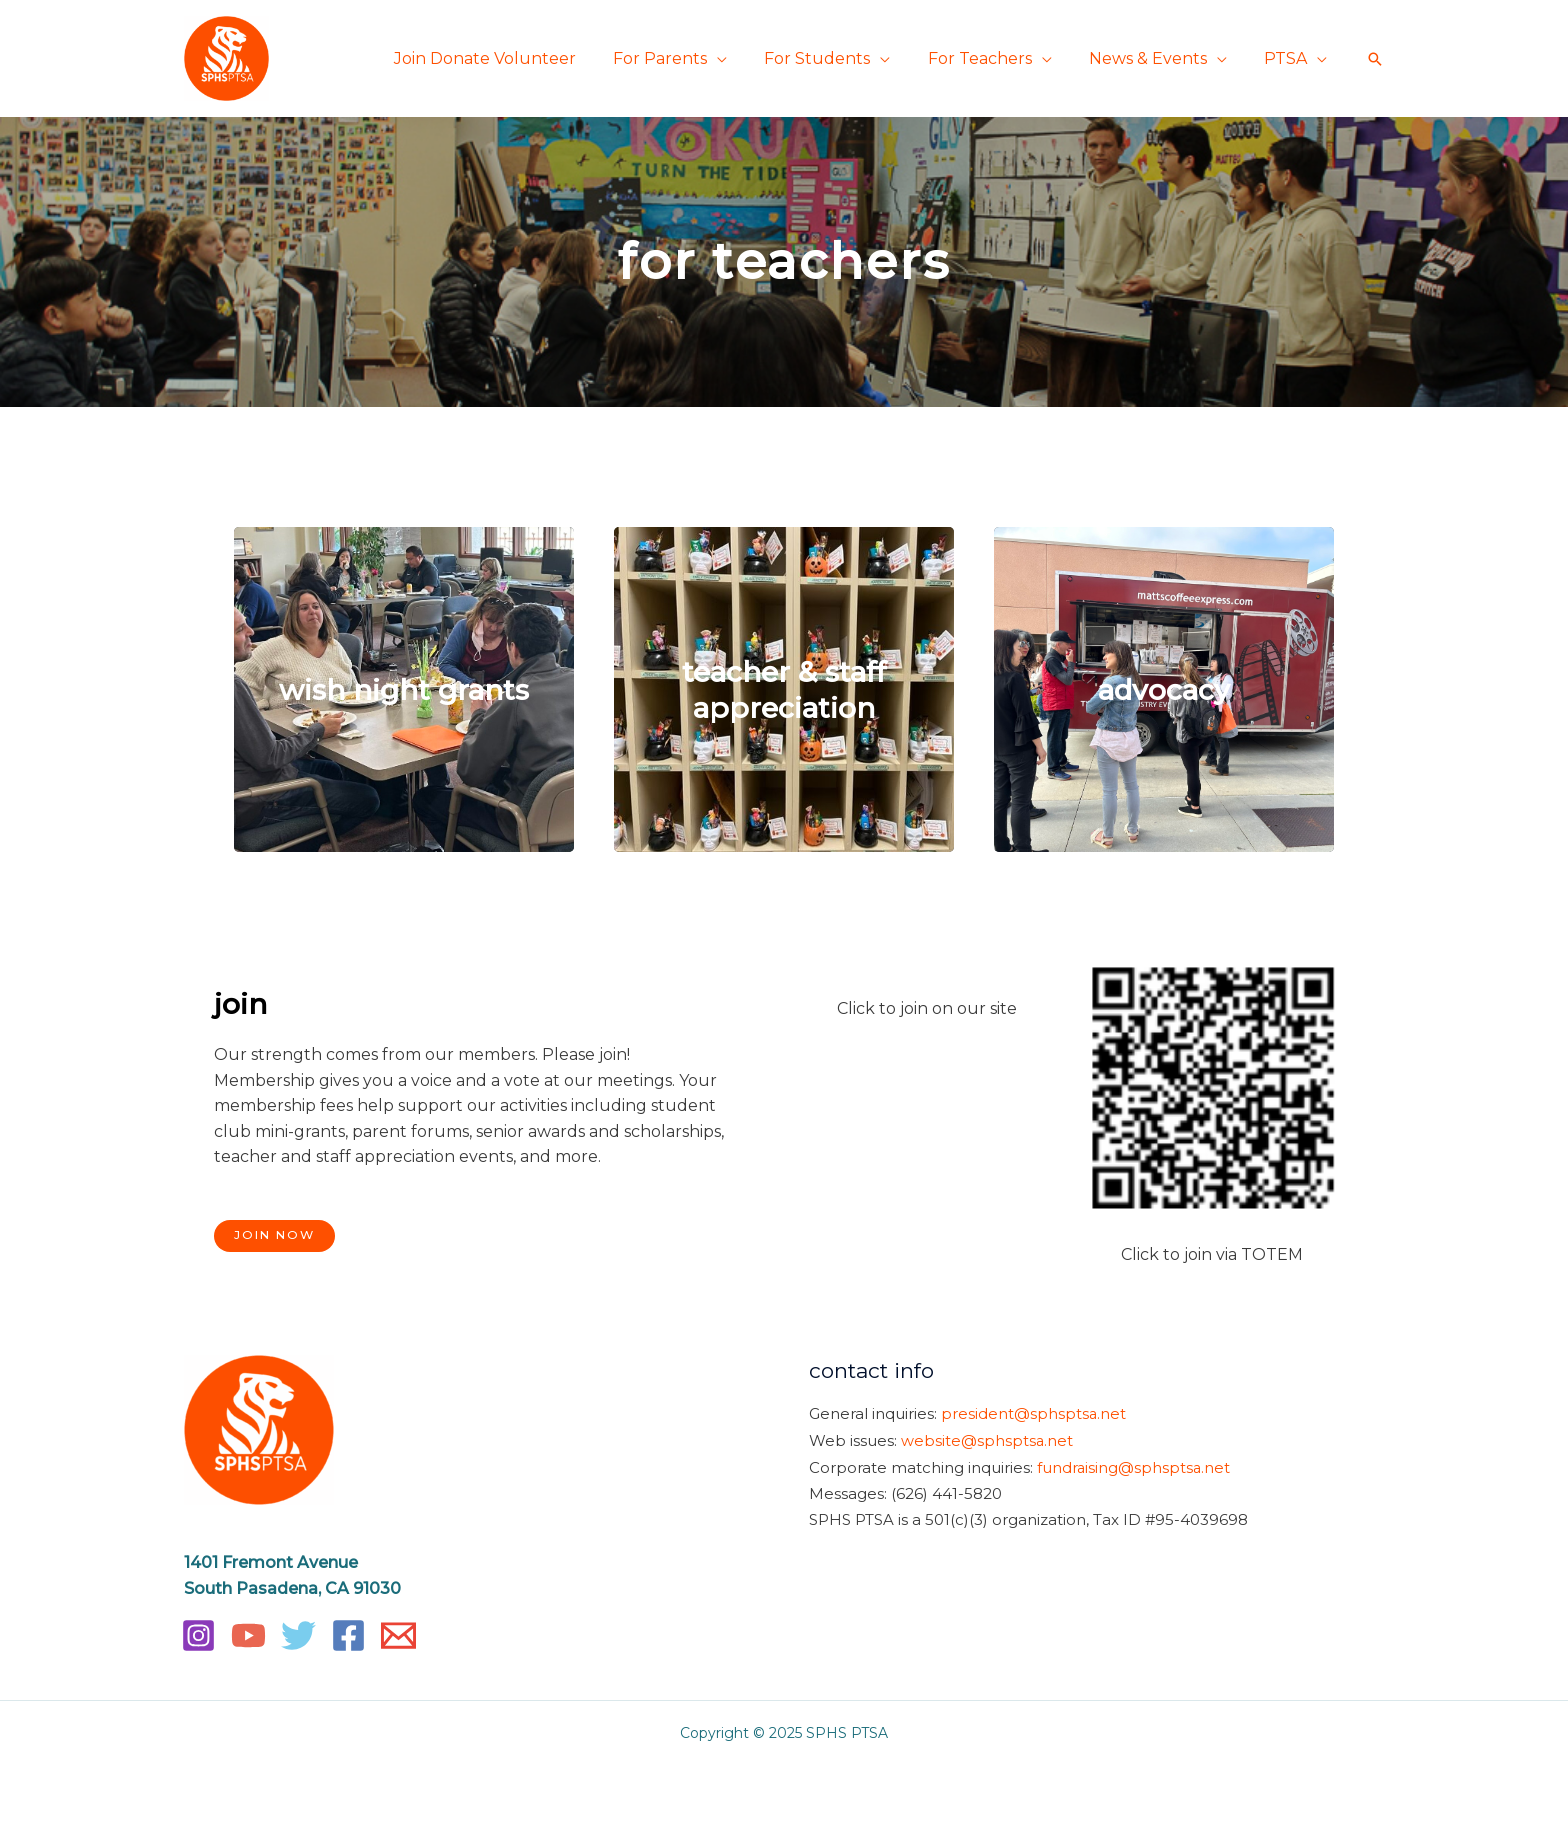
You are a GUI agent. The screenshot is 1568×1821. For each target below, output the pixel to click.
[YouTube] (248, 1635)
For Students (836, 58)
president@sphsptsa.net (1034, 1413)
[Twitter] (298, 1635)
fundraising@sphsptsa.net (1134, 1465)
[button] (1375, 59)
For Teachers (993, 58)
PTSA (1288, 58)
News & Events (1156, 58)
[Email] (398, 1635)
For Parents (684, 58)
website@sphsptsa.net (987, 1439)
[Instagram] (198, 1635)
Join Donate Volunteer (514, 58)
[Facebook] (348, 1635)
